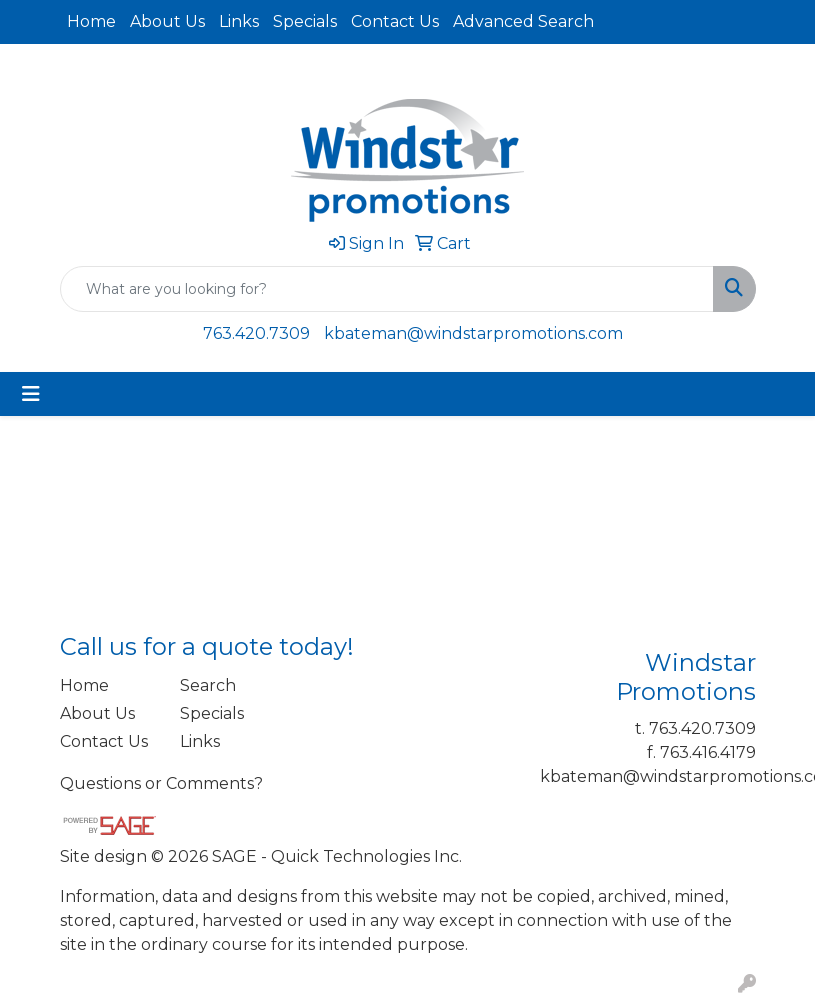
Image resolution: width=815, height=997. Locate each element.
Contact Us (395, 21)
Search (208, 685)
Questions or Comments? (161, 783)
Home (91, 21)
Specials (305, 21)
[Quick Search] (387, 289)
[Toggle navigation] (31, 394)
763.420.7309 (256, 333)
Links (239, 21)
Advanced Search (523, 21)
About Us (167, 21)
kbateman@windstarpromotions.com (473, 333)
